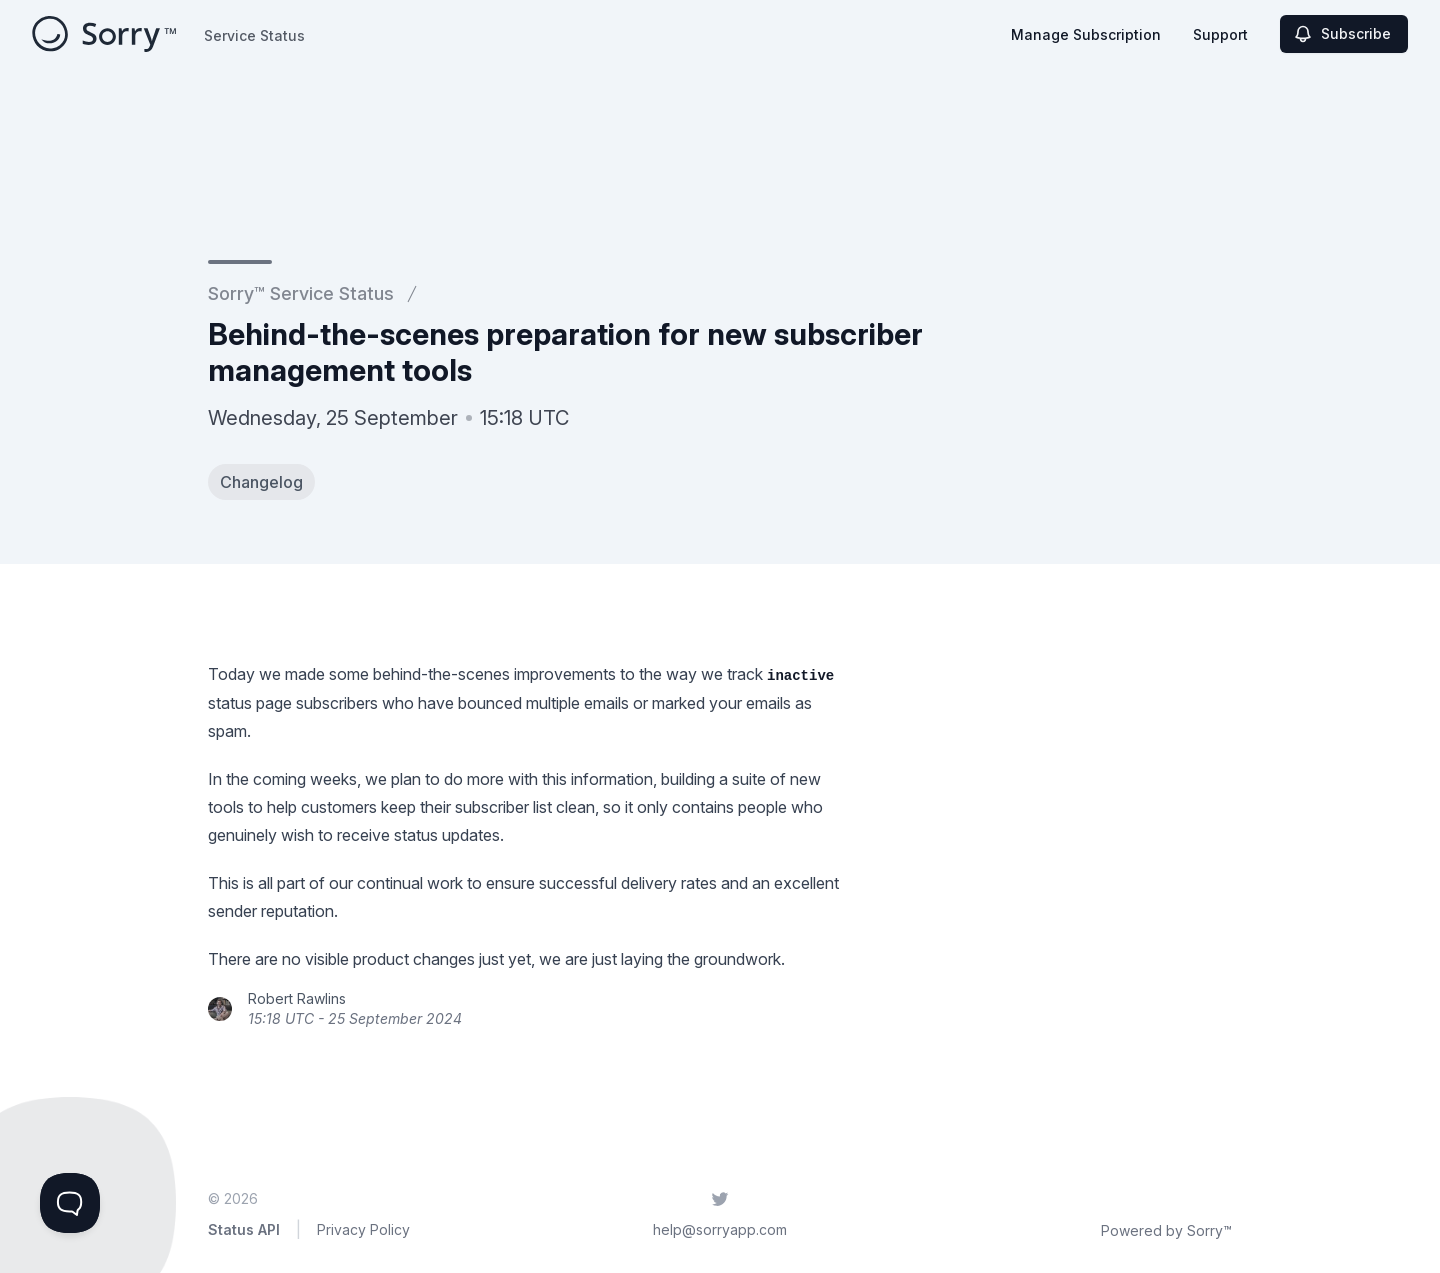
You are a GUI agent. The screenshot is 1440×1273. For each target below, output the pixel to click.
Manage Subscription (1086, 34)
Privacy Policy (363, 1229)
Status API (244, 1229)
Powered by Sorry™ (1166, 1230)
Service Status (254, 35)
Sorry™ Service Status (301, 293)
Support (1220, 34)
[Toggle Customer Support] (70, 1203)
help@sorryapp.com (720, 1229)
